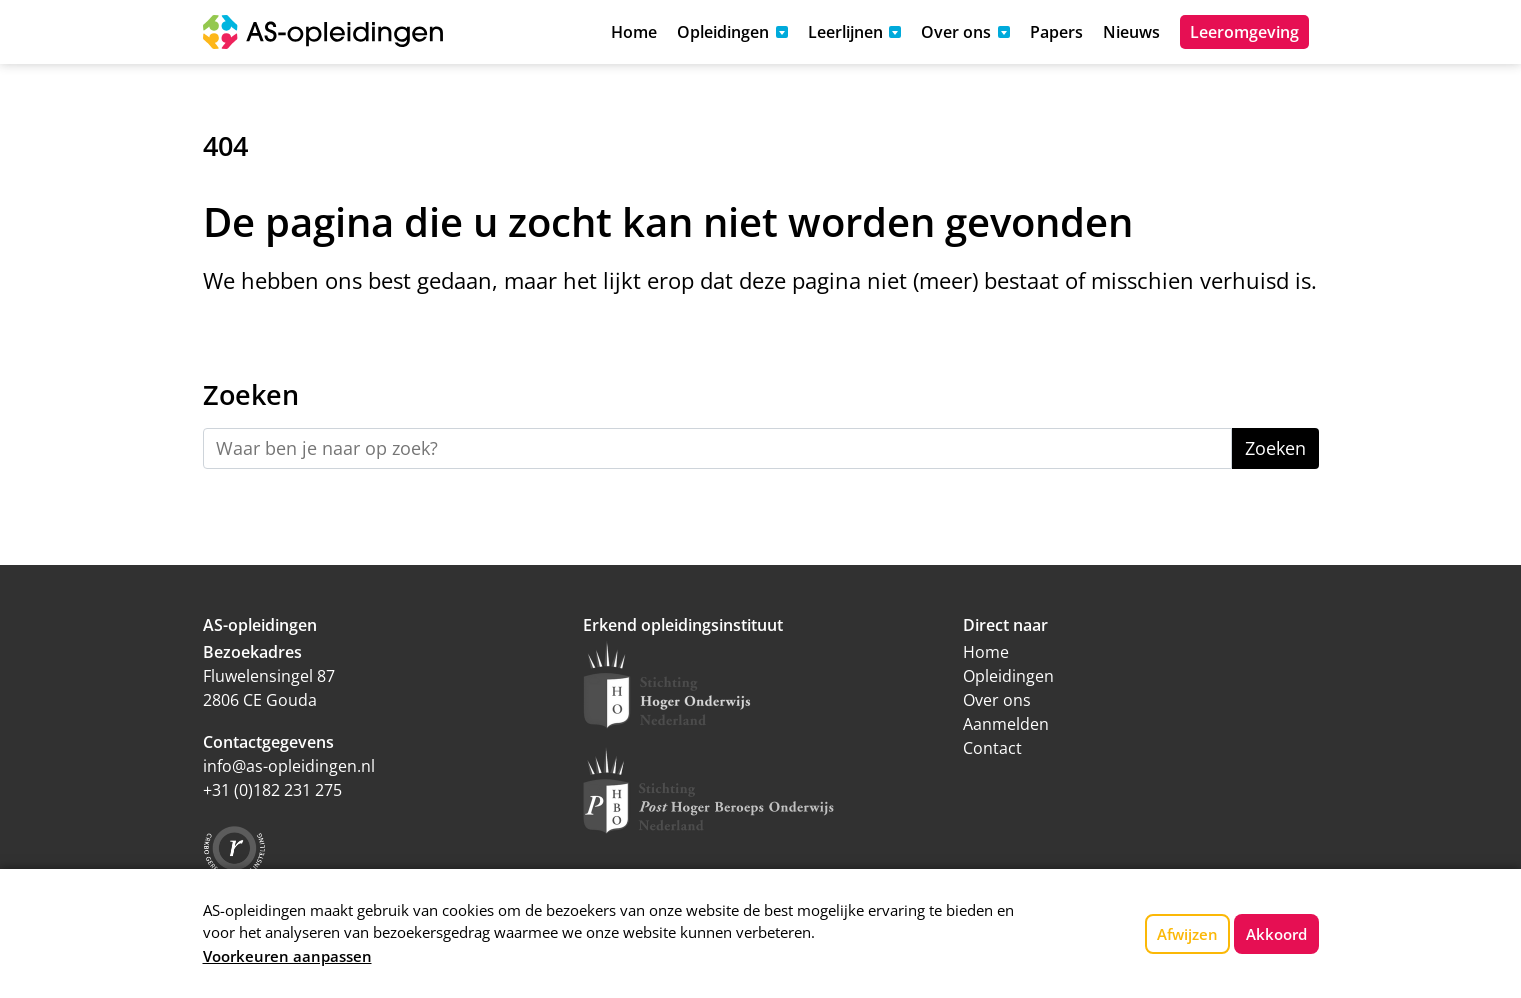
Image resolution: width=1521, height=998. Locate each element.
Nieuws (1131, 32)
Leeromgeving (1244, 32)
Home (634, 32)
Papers (1056, 32)
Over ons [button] (956, 32)
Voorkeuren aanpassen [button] (287, 956)
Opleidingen (1008, 676)
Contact (992, 748)
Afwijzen (1187, 934)
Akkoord (1276, 934)
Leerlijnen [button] (845, 32)
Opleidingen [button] (723, 32)
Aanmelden (1006, 724)
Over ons (997, 700)
